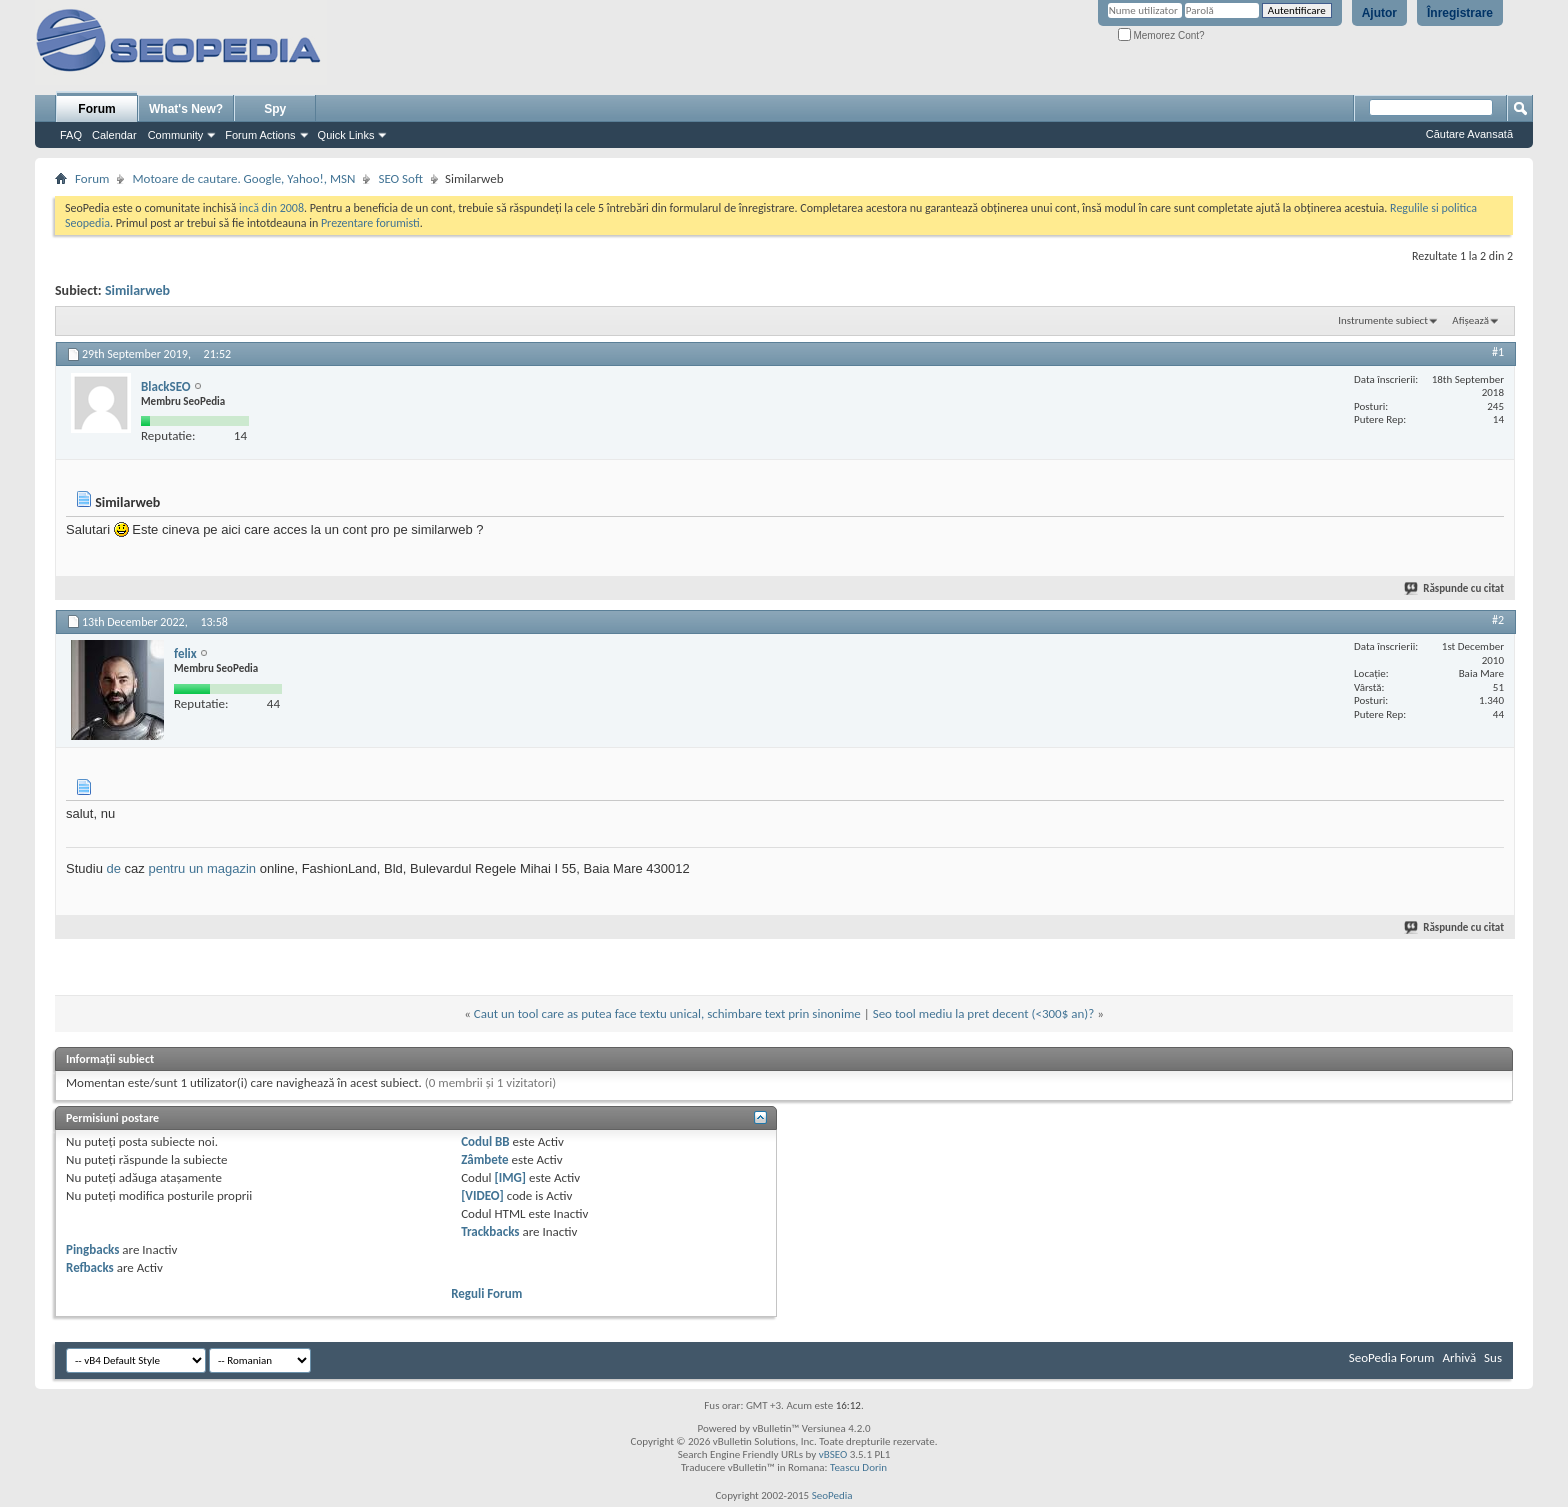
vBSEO (833, 1454)
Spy (275, 109)
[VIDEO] (482, 1195)
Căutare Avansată (1469, 134)
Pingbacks (92, 1249)
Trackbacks (490, 1231)
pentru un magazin (202, 868)
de (113, 868)
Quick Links (346, 135)
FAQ (71, 135)
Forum (96, 109)
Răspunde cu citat (1455, 588)
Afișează (1470, 320)
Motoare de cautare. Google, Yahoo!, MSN (243, 178)
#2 (1498, 620)
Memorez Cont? (1161, 35)
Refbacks (90, 1267)
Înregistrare (1460, 13)
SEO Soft (400, 178)
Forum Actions (260, 135)
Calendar (114, 135)
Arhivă (1459, 1357)
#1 (1498, 352)
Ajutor (1379, 13)
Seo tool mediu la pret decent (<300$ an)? (984, 1013)
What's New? (186, 109)
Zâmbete (484, 1159)
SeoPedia (832, 1495)
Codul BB (485, 1141)
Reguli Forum (486, 1293)
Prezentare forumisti (370, 223)
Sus (1493, 1357)
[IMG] (511, 1177)
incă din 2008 (271, 208)
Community (176, 135)
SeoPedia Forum (1392, 1357)
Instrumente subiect (1383, 320)
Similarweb (137, 290)
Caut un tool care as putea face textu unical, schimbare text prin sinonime (667, 1013)
